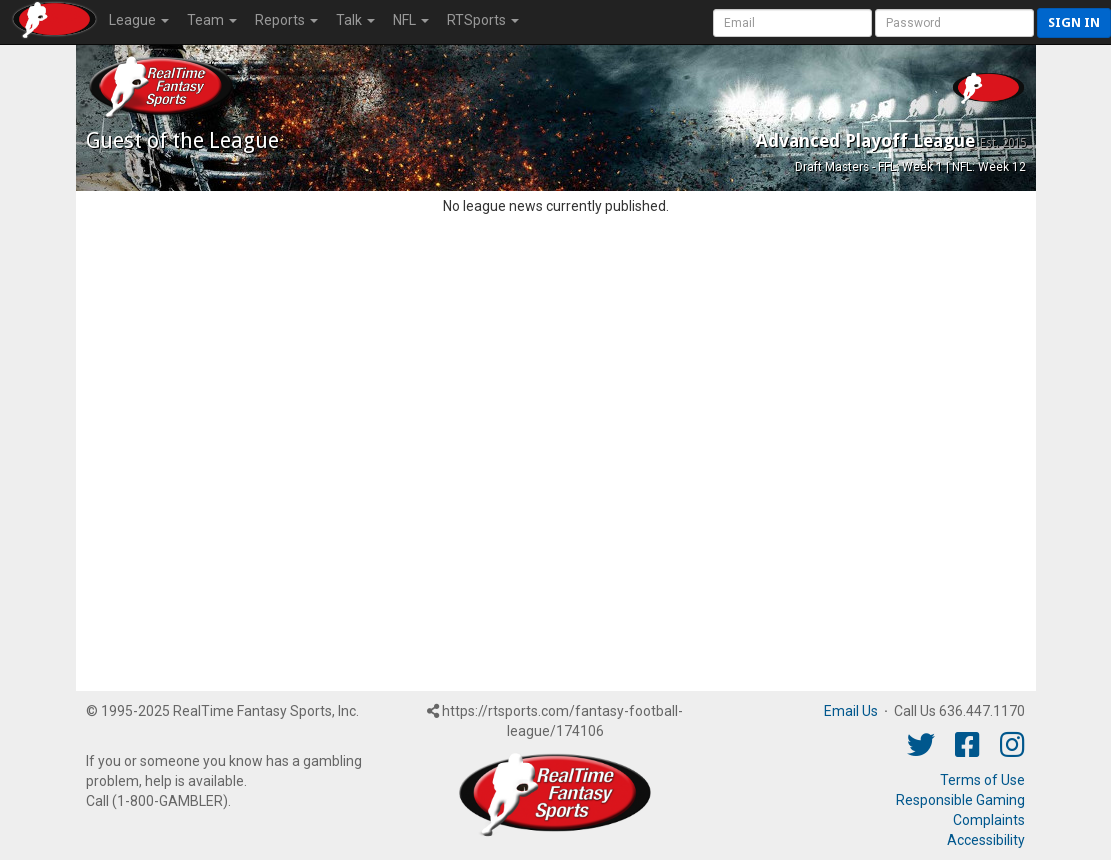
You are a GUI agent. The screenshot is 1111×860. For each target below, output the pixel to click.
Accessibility (986, 840)
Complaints (989, 820)
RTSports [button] (483, 20)
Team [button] (212, 20)
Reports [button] (286, 20)
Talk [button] (355, 20)
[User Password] (954, 23)
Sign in (1074, 22)
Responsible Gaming (960, 800)
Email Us (851, 711)
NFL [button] (411, 20)
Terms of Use (982, 780)
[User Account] (792, 23)
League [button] (139, 20)
